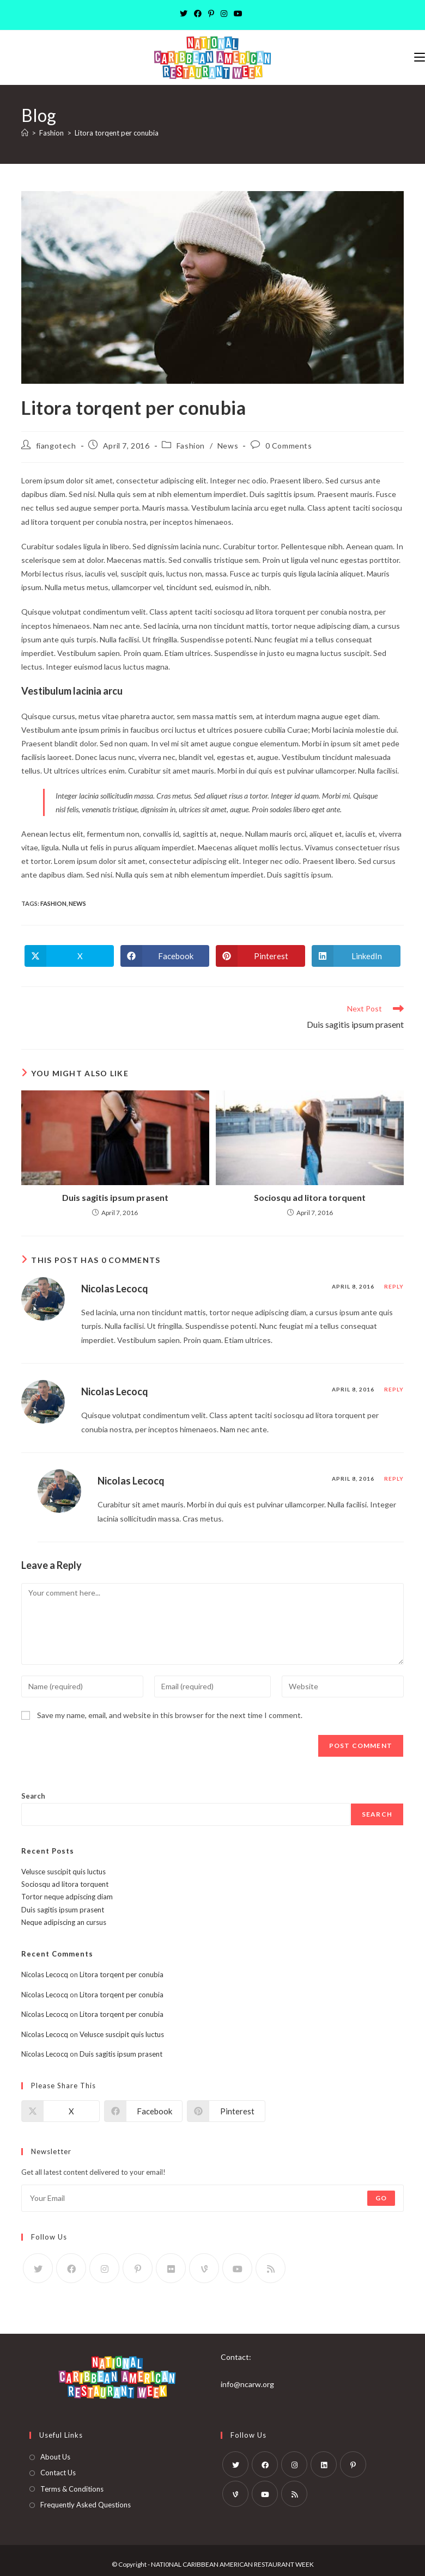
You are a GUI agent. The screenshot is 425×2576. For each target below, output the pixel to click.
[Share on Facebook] (165, 956)
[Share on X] (69, 956)
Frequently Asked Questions (85, 2504)
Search (33, 1796)
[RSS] (271, 2268)
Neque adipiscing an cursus (63, 1922)
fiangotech (56, 445)
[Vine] (204, 2268)
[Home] (24, 132)
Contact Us (58, 2472)
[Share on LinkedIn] (356, 956)
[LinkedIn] (324, 2464)
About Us (55, 2456)
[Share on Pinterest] (260, 956)
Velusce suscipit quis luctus (63, 1871)
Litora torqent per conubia (117, 132)
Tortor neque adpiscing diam (67, 1896)
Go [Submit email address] (381, 2198)
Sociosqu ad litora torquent (310, 1197)
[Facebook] (198, 14)
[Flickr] (171, 2268)
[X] (185, 14)
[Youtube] (238, 14)
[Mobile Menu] (419, 57)
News (227, 445)
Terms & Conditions (72, 2489)
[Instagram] (223, 14)
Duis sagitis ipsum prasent (115, 1197)
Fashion (191, 445)
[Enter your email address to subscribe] (212, 2198)
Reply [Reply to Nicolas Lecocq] (394, 1286)
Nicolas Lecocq (114, 1289)
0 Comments (288, 445)
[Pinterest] (211, 14)
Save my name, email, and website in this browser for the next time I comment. (169, 1715)
